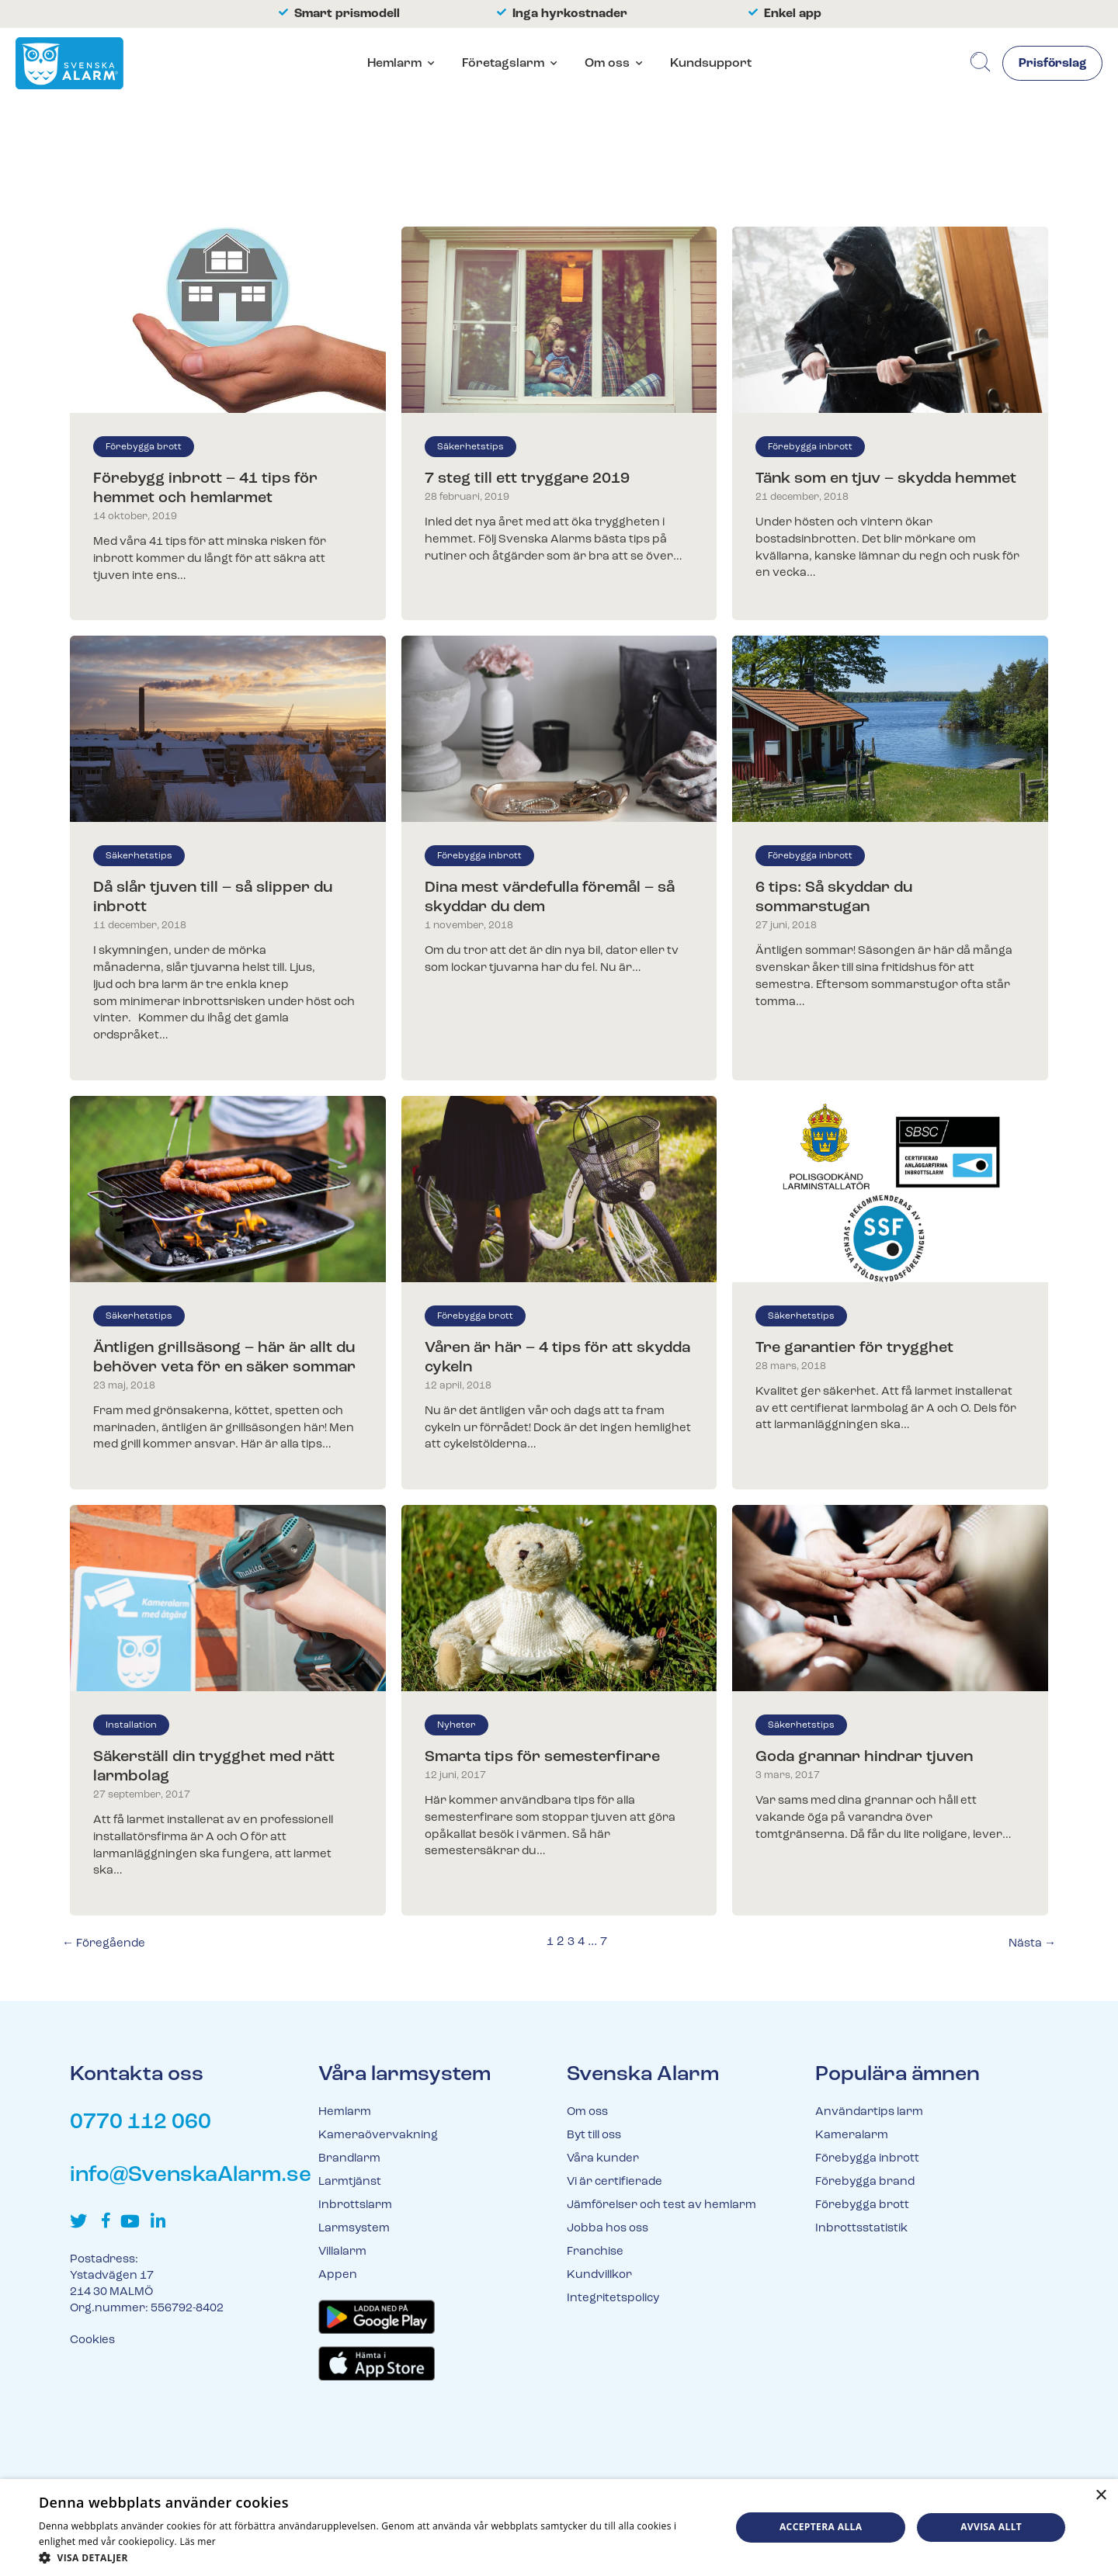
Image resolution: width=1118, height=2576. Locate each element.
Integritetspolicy (613, 2298)
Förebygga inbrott (810, 447)
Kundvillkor (599, 2275)
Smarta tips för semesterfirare (542, 1757)
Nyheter (456, 1725)
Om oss (607, 63)
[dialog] (559, 2527)
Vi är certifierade (614, 2182)
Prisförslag (1051, 64)
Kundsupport (711, 63)
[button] (374, 2557)
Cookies (92, 2340)
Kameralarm (851, 2135)
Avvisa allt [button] (991, 2526)
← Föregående (103, 1944)
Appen (337, 2275)
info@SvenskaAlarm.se (190, 2175)
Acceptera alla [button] (821, 2526)
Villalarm (342, 2252)
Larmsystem (354, 2228)
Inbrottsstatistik (861, 2228)
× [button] (1100, 2495)
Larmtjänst (349, 2182)
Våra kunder (603, 2159)
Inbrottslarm (355, 2205)
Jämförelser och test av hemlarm (661, 2205)
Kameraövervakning (378, 2135)
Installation (131, 1725)
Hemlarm (394, 63)
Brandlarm (349, 2159)
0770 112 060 (140, 2123)
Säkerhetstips (470, 447)
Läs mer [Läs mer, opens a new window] (197, 2541)
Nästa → (1032, 1944)
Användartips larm (869, 2112)
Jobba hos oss (607, 2228)
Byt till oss (594, 2135)
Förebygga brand (865, 2182)
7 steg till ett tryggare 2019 (527, 479)
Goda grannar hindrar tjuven (864, 1757)
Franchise (595, 2252)
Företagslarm (503, 63)
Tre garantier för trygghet (854, 1348)
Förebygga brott (144, 447)
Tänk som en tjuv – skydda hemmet (885, 479)
